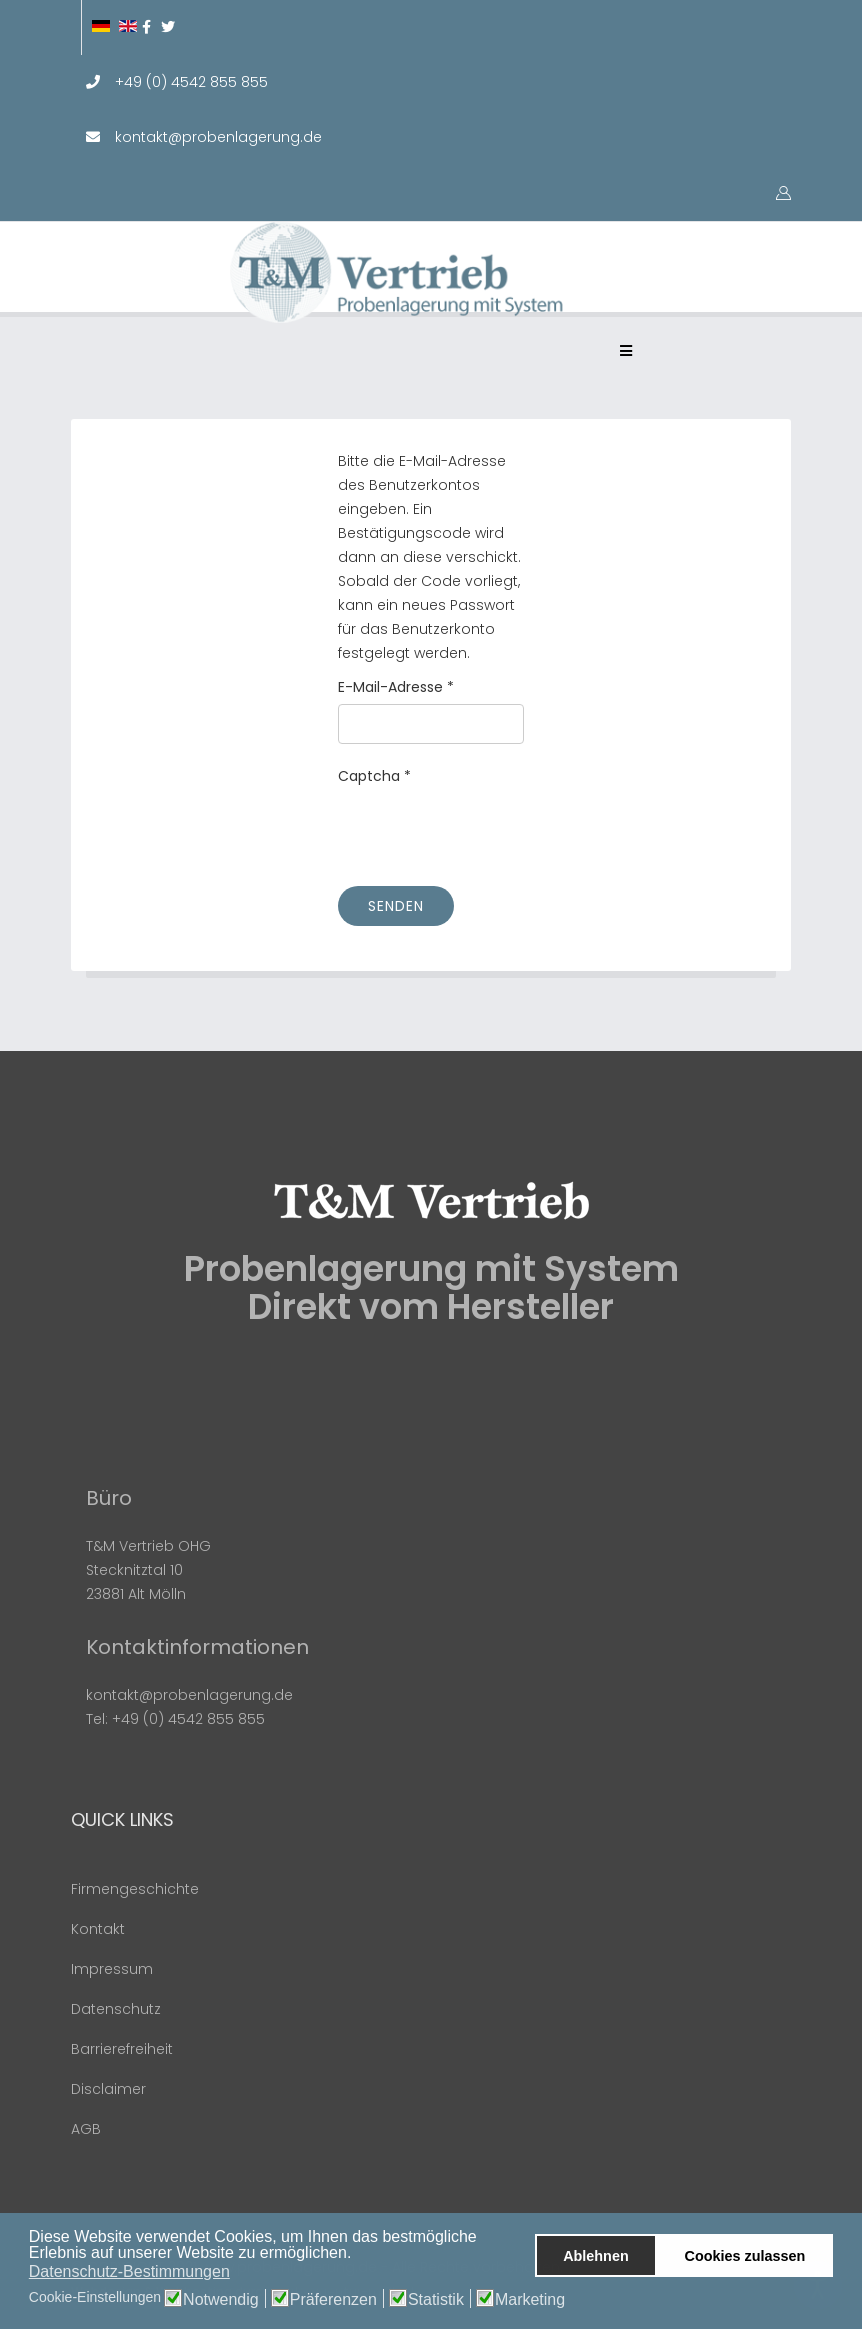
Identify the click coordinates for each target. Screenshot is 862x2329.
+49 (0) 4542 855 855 (191, 82)
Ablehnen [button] (596, 2256)
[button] (357, 2254)
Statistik (436, 2300)
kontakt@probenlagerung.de (218, 137)
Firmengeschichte (135, 1889)
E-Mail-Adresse (396, 687)
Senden (396, 906)
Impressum (112, 1969)
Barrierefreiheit (122, 2049)
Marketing (530, 2300)
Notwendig (221, 2300)
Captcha (374, 776)
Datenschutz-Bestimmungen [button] (129, 2271)
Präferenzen (333, 2300)
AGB (86, 2129)
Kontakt (98, 1929)
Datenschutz (116, 2009)
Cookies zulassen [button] (745, 2256)
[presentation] (490, 832)
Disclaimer (108, 2089)
